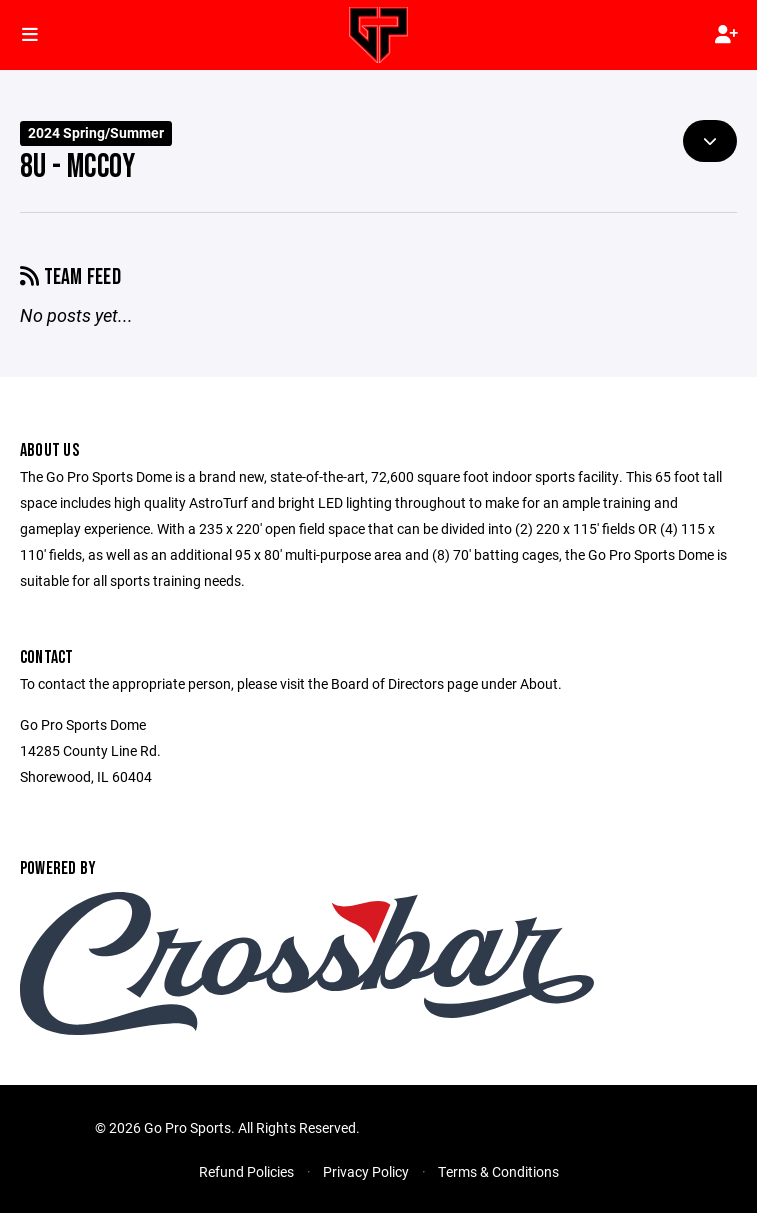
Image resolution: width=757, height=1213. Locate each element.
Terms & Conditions (498, 1171)
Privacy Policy (366, 1171)
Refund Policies (246, 1171)
